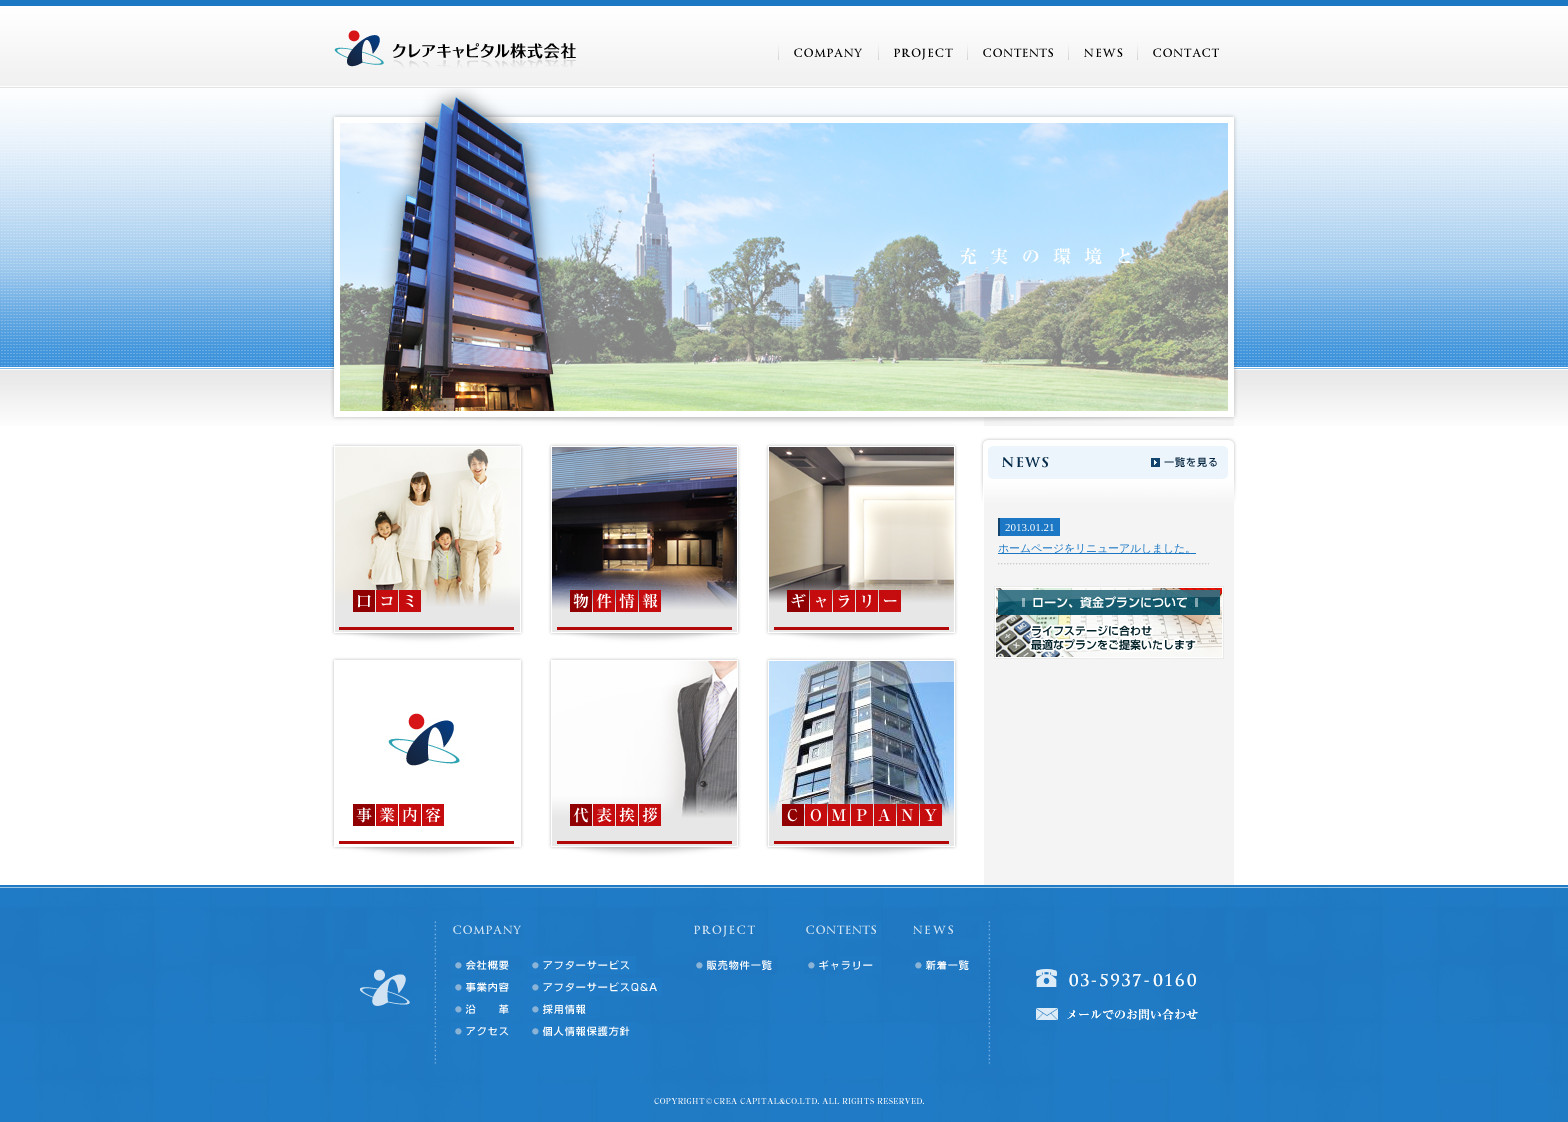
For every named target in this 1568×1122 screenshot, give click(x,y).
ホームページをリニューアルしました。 (1097, 548)
